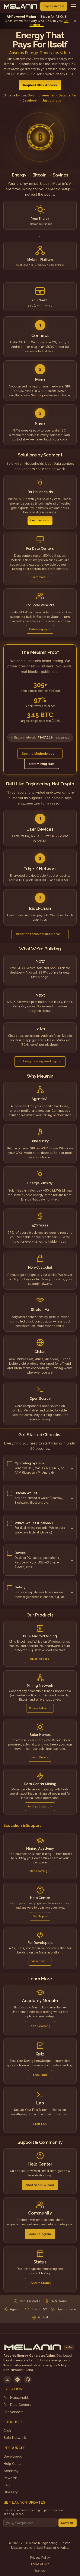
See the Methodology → (40, 753)
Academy (11, 2470)
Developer (30, 100)
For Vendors (13, 2411)
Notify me (67, 2522)
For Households (16, 2397)
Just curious (51, 100)
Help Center (13, 2463)
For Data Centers (17, 2404)
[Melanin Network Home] (20, 6)
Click (7, 2430)
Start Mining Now (42, 764)
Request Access (53, 6)
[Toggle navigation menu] (73, 6)
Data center (68, 95)
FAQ (6, 2485)
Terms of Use (40, 2563)
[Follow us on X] (7, 2379)
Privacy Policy (40, 2557)
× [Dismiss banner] (75, 21)
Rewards (10, 2477)
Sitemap (40, 2570)
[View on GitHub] (28, 2379)
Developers (12, 2456)
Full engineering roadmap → (40, 1061)
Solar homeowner (41, 95)
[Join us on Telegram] (17, 2379)
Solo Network (14, 2437)
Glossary (10, 2492)
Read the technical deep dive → (40, 933)
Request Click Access (40, 85)
